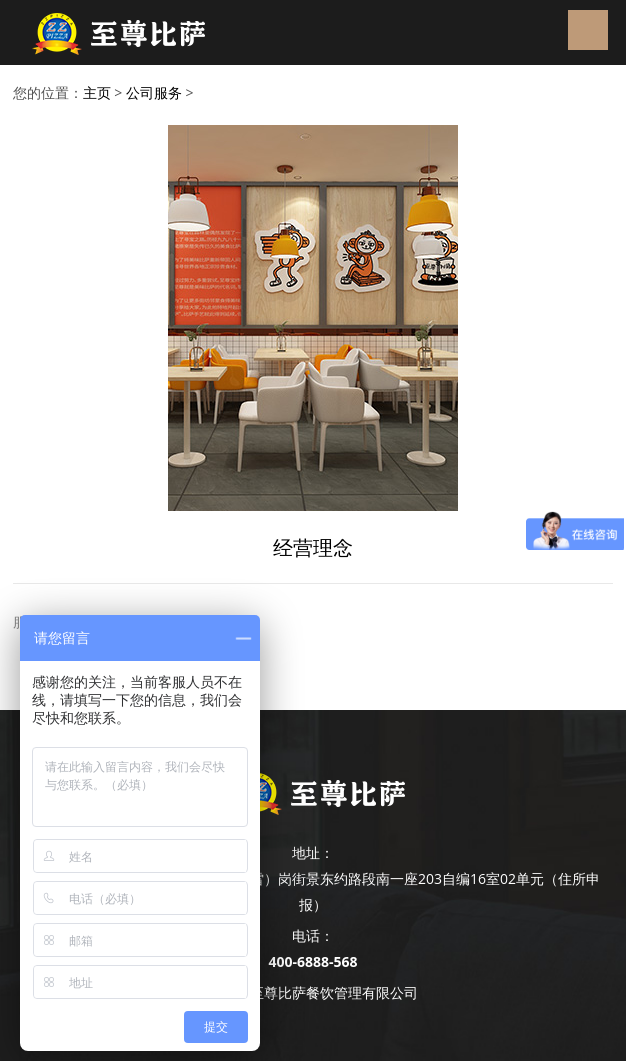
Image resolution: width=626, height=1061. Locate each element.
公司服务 (154, 92)
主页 (97, 92)
